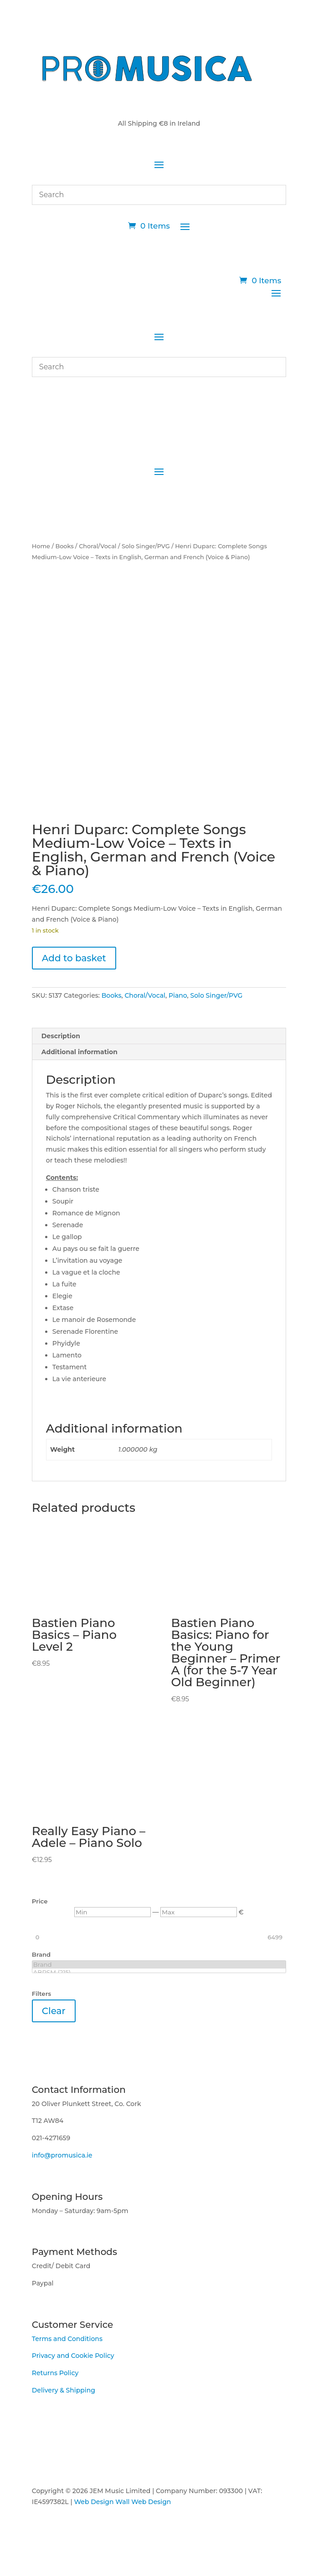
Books (64, 546)
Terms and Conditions (67, 2339)
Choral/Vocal (97, 546)
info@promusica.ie (62, 2155)
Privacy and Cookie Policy (73, 2356)
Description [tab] (60, 1036)
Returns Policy (55, 2373)
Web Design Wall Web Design (122, 2502)
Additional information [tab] (79, 1052)
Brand (159, 1965)
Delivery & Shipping (63, 2390)
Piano (178, 995)
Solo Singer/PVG (146, 546)
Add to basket (74, 958)
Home (41, 546)
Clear (54, 2010)
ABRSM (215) (159, 1972)
